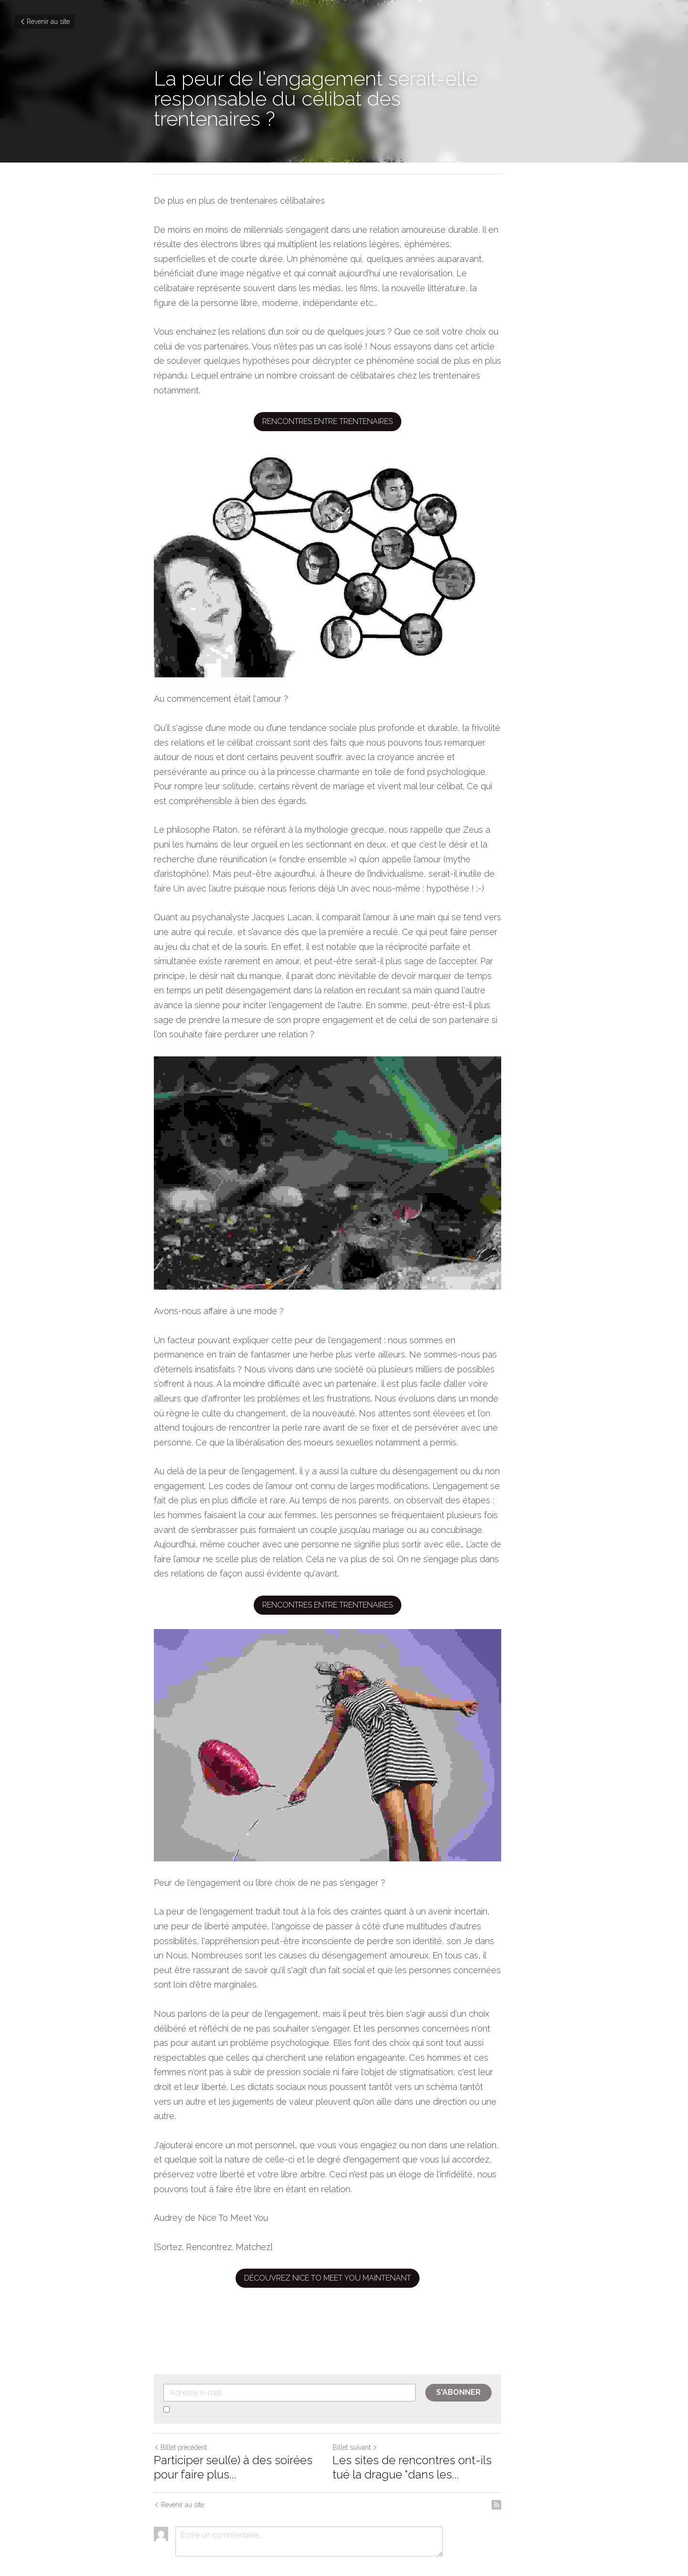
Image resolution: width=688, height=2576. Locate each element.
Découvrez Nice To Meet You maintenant (344, 2241)
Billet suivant (371, 2410)
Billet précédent (180, 2410)
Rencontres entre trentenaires (344, 392)
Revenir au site (44, 21)
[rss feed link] (529, 2468)
